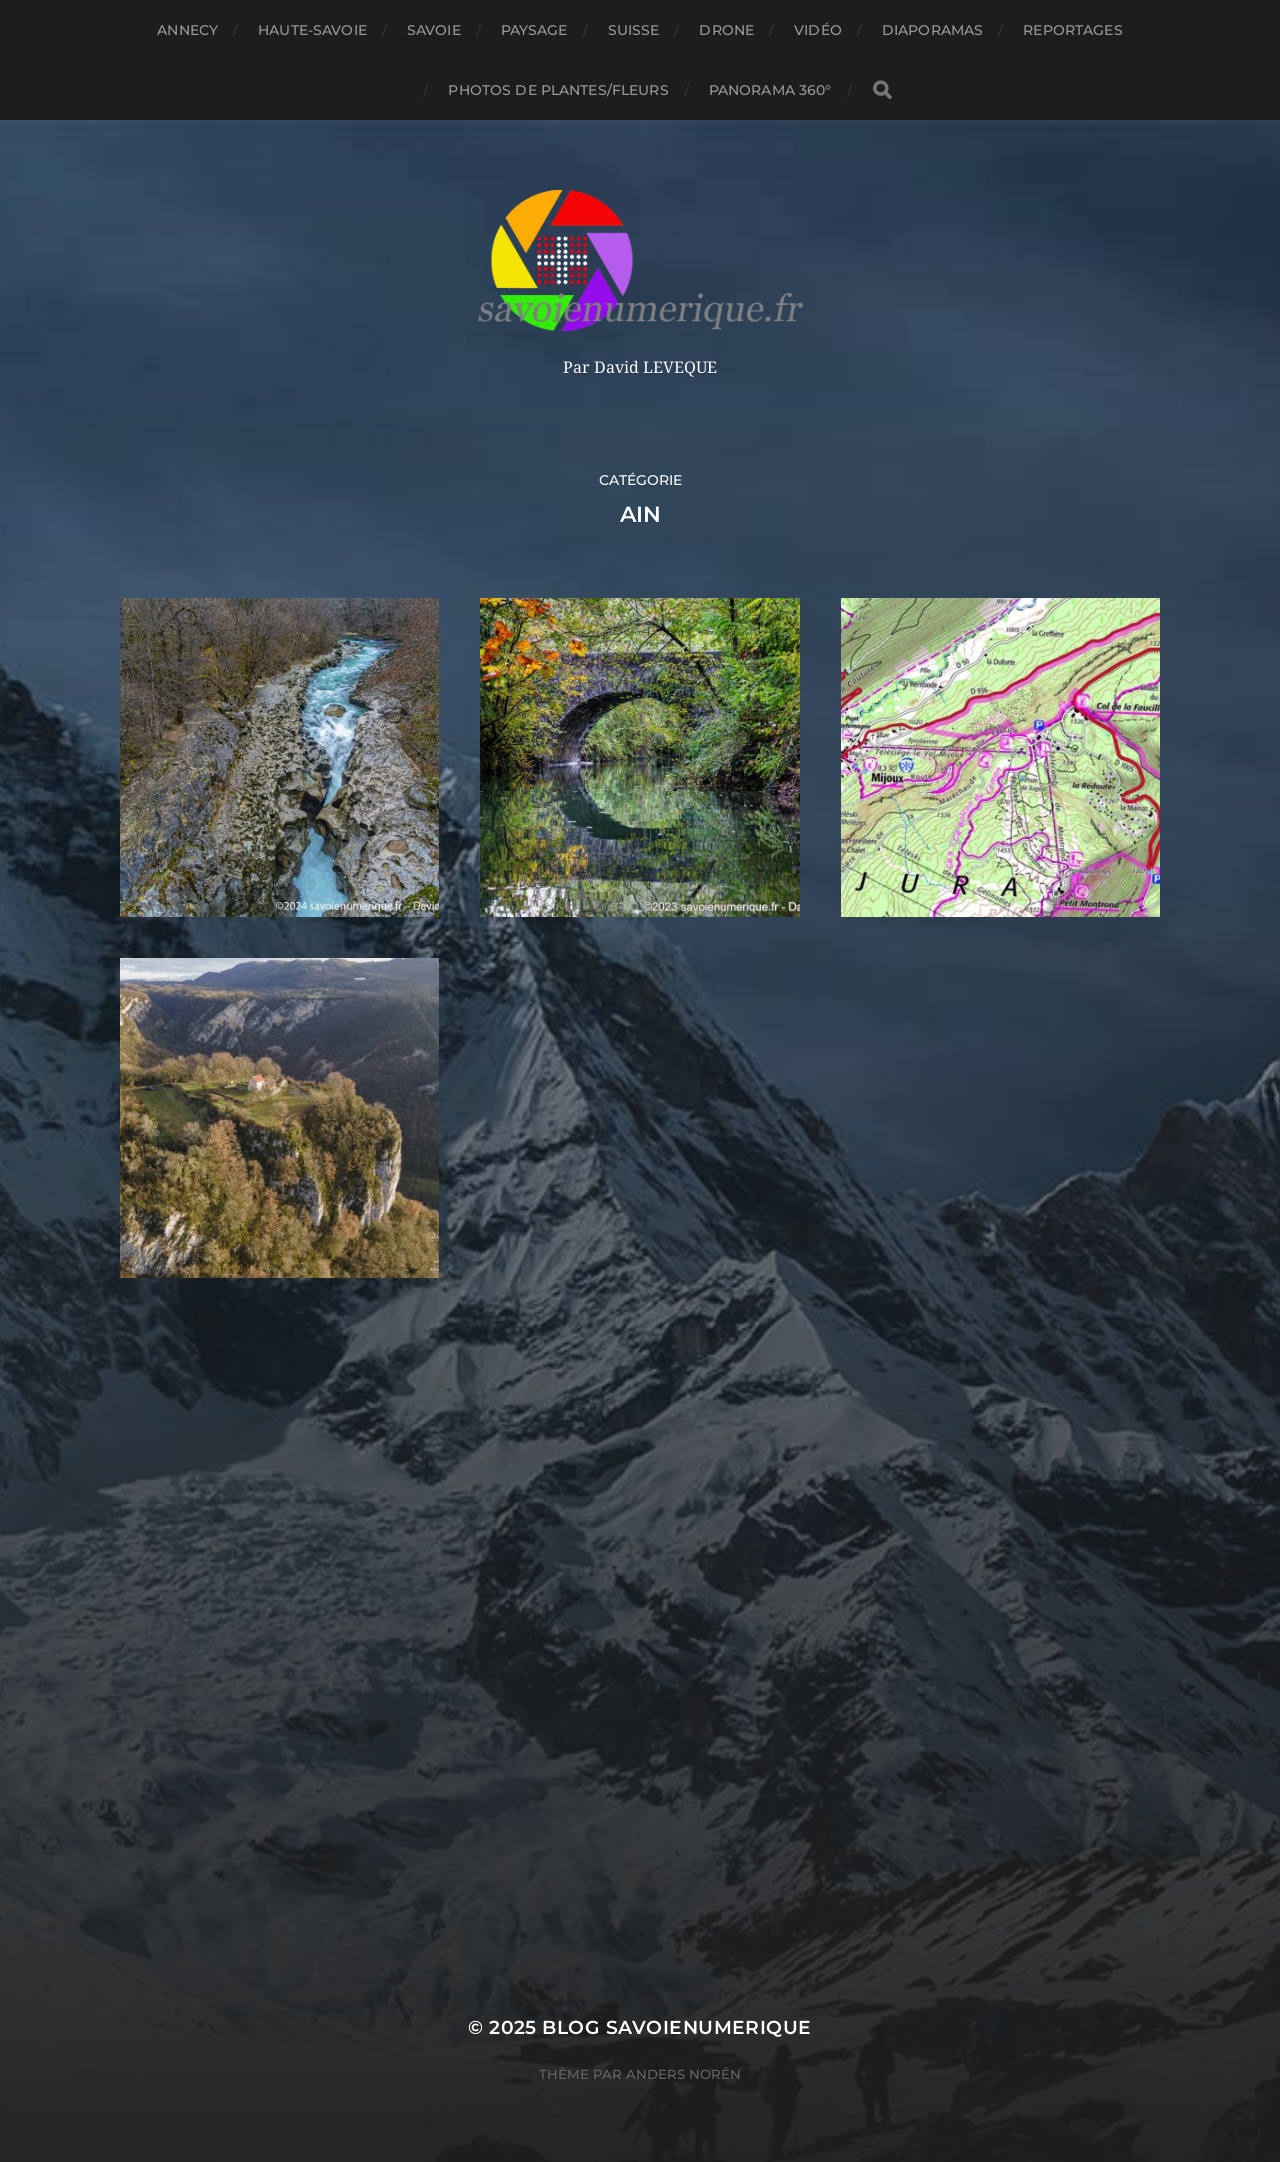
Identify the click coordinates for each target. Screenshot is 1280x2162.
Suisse (634, 30)
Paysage (534, 30)
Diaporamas (932, 30)
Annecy (187, 30)
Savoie (434, 30)
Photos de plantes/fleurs (558, 90)
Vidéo (818, 30)
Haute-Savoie (312, 30)
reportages (1072, 30)
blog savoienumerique (676, 2027)
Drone (726, 30)
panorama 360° (770, 90)
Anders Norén (683, 2074)
